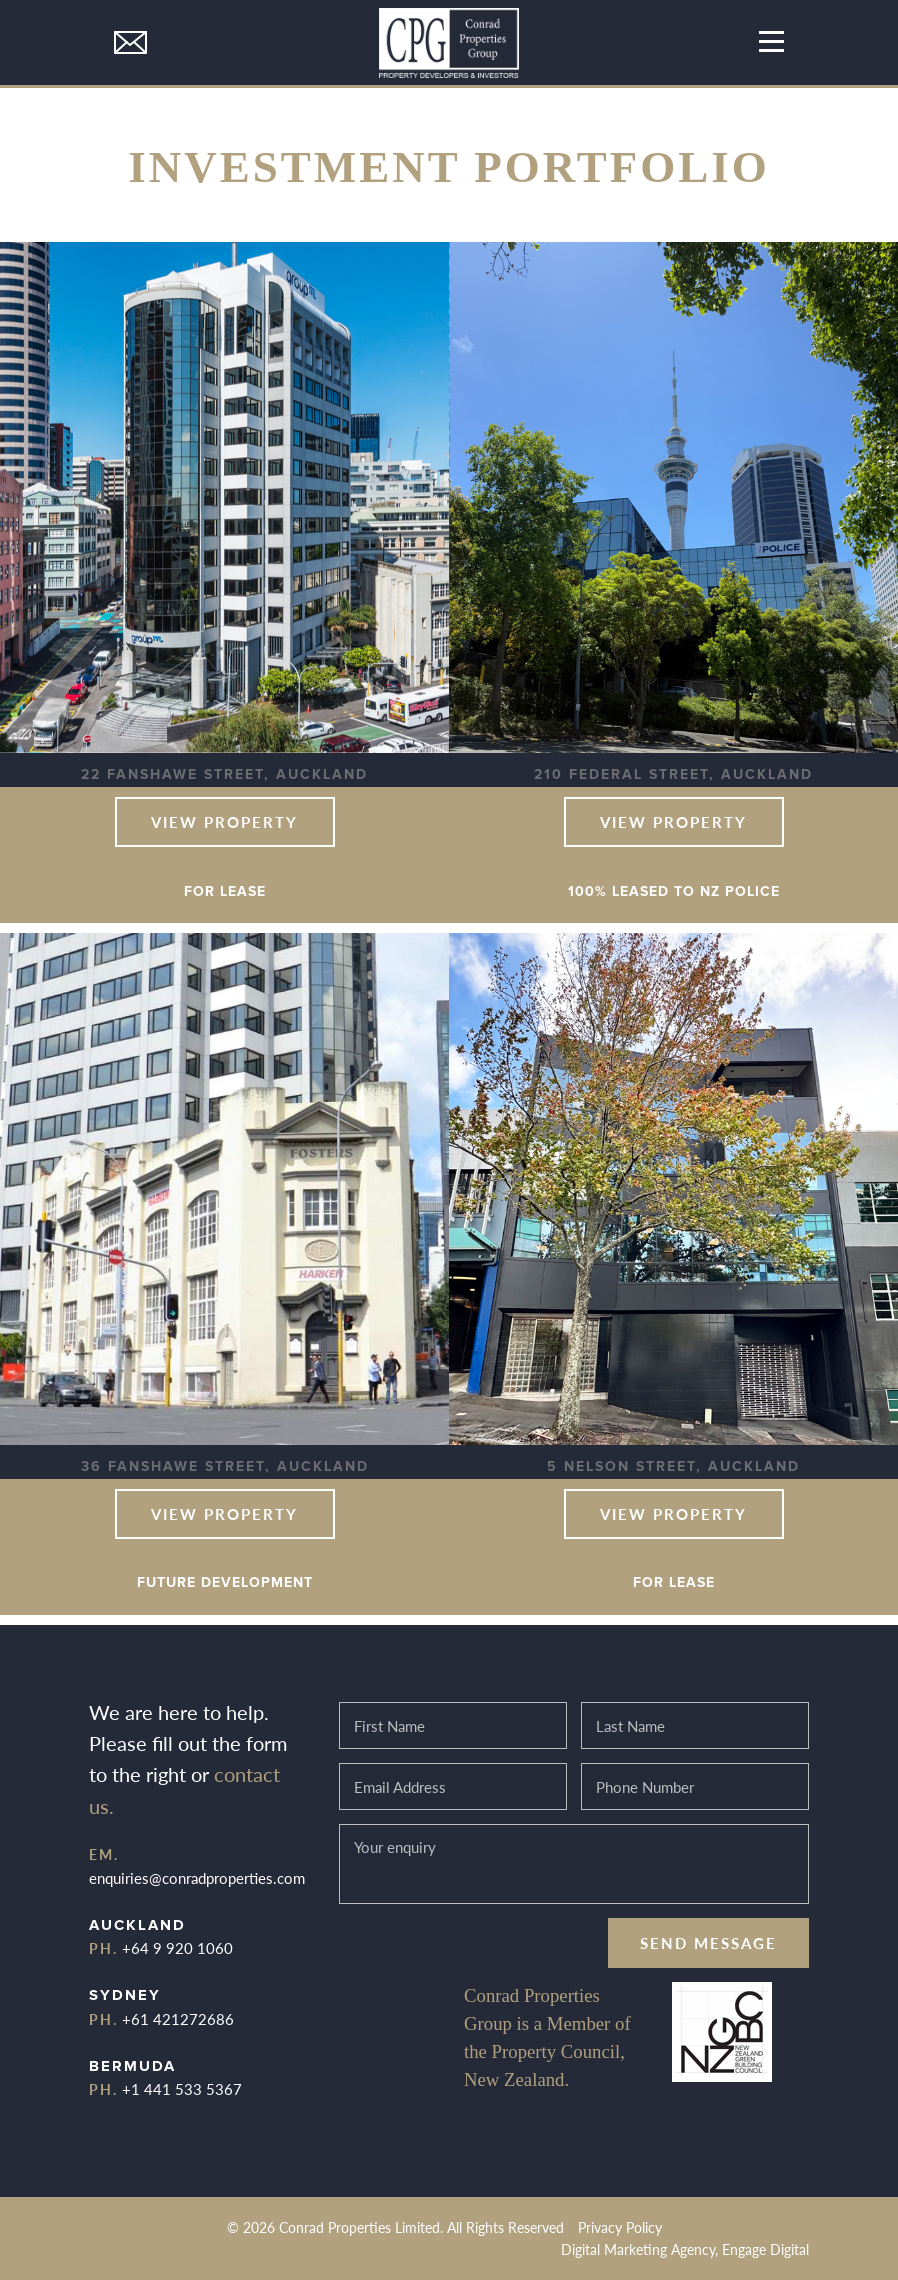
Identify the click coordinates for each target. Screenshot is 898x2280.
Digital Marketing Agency (638, 2249)
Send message (708, 1942)
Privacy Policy (620, 2227)
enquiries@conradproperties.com (197, 1877)
